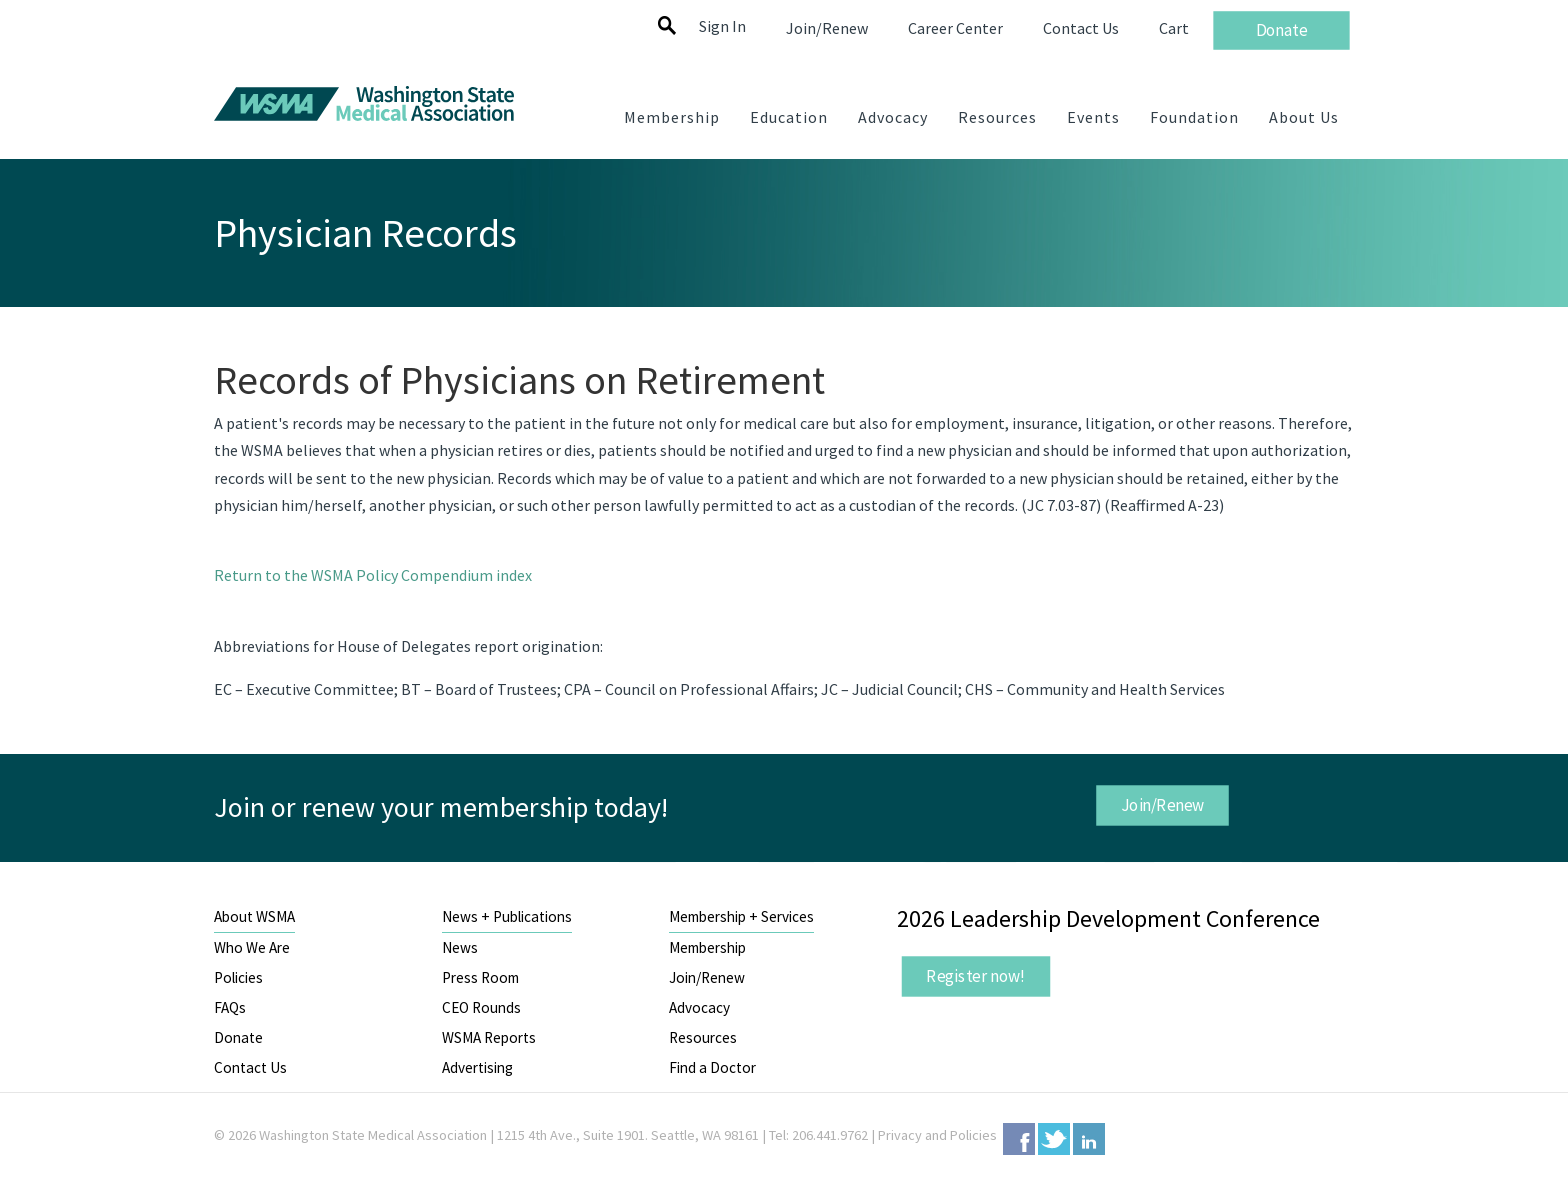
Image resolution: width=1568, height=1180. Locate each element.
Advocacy (699, 1007)
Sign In (722, 26)
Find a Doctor (712, 1067)
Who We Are (252, 947)
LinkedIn (1089, 1139)
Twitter (1054, 1139)
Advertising (477, 1067)
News (460, 947)
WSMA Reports (489, 1037)
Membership (707, 947)
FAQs (230, 1007)
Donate (238, 1037)
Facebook (1019, 1139)
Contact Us (250, 1067)
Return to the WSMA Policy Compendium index (373, 575)
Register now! (976, 976)
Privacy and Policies (937, 1135)
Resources (703, 1037)
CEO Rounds (481, 1007)
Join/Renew (1162, 805)
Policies (238, 977)
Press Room (480, 977)
